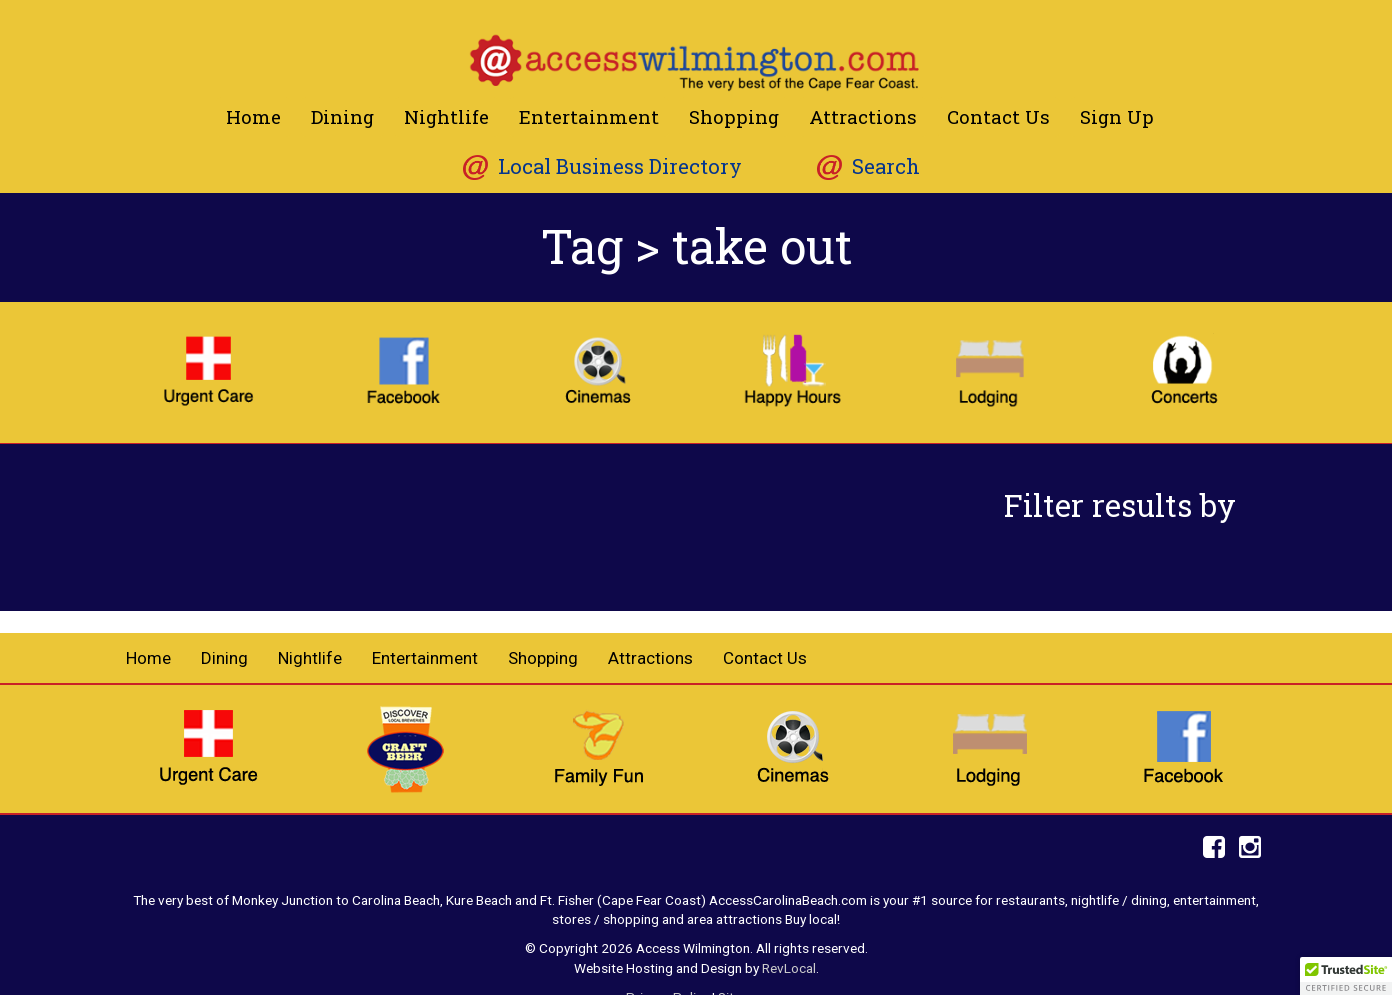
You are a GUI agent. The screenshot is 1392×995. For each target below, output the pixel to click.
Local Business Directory (620, 166)
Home (253, 116)
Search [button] (886, 166)
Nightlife (446, 116)
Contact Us (998, 116)
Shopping (734, 116)
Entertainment (589, 116)
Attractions (863, 116)
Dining (342, 116)
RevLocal (789, 968)
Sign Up (1117, 116)
